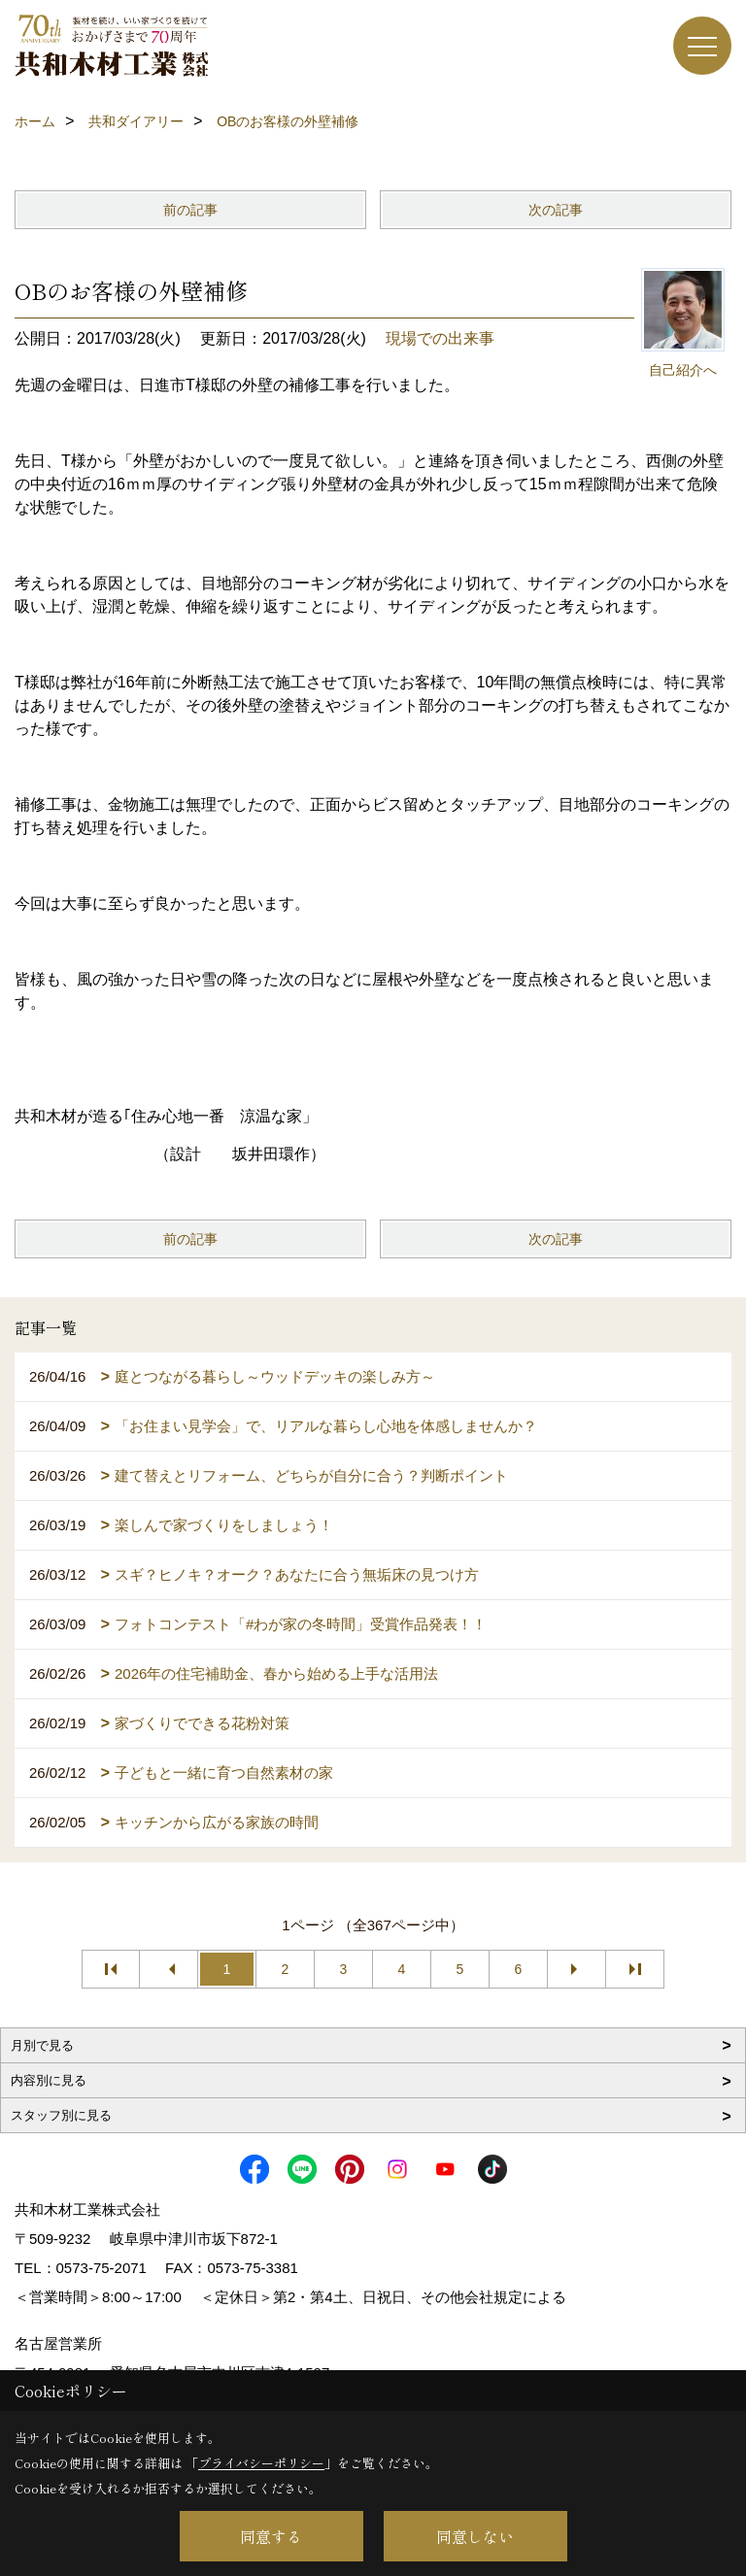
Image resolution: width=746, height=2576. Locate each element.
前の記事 (190, 209)
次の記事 (555, 209)
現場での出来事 (440, 338)
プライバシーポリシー (261, 2463)
